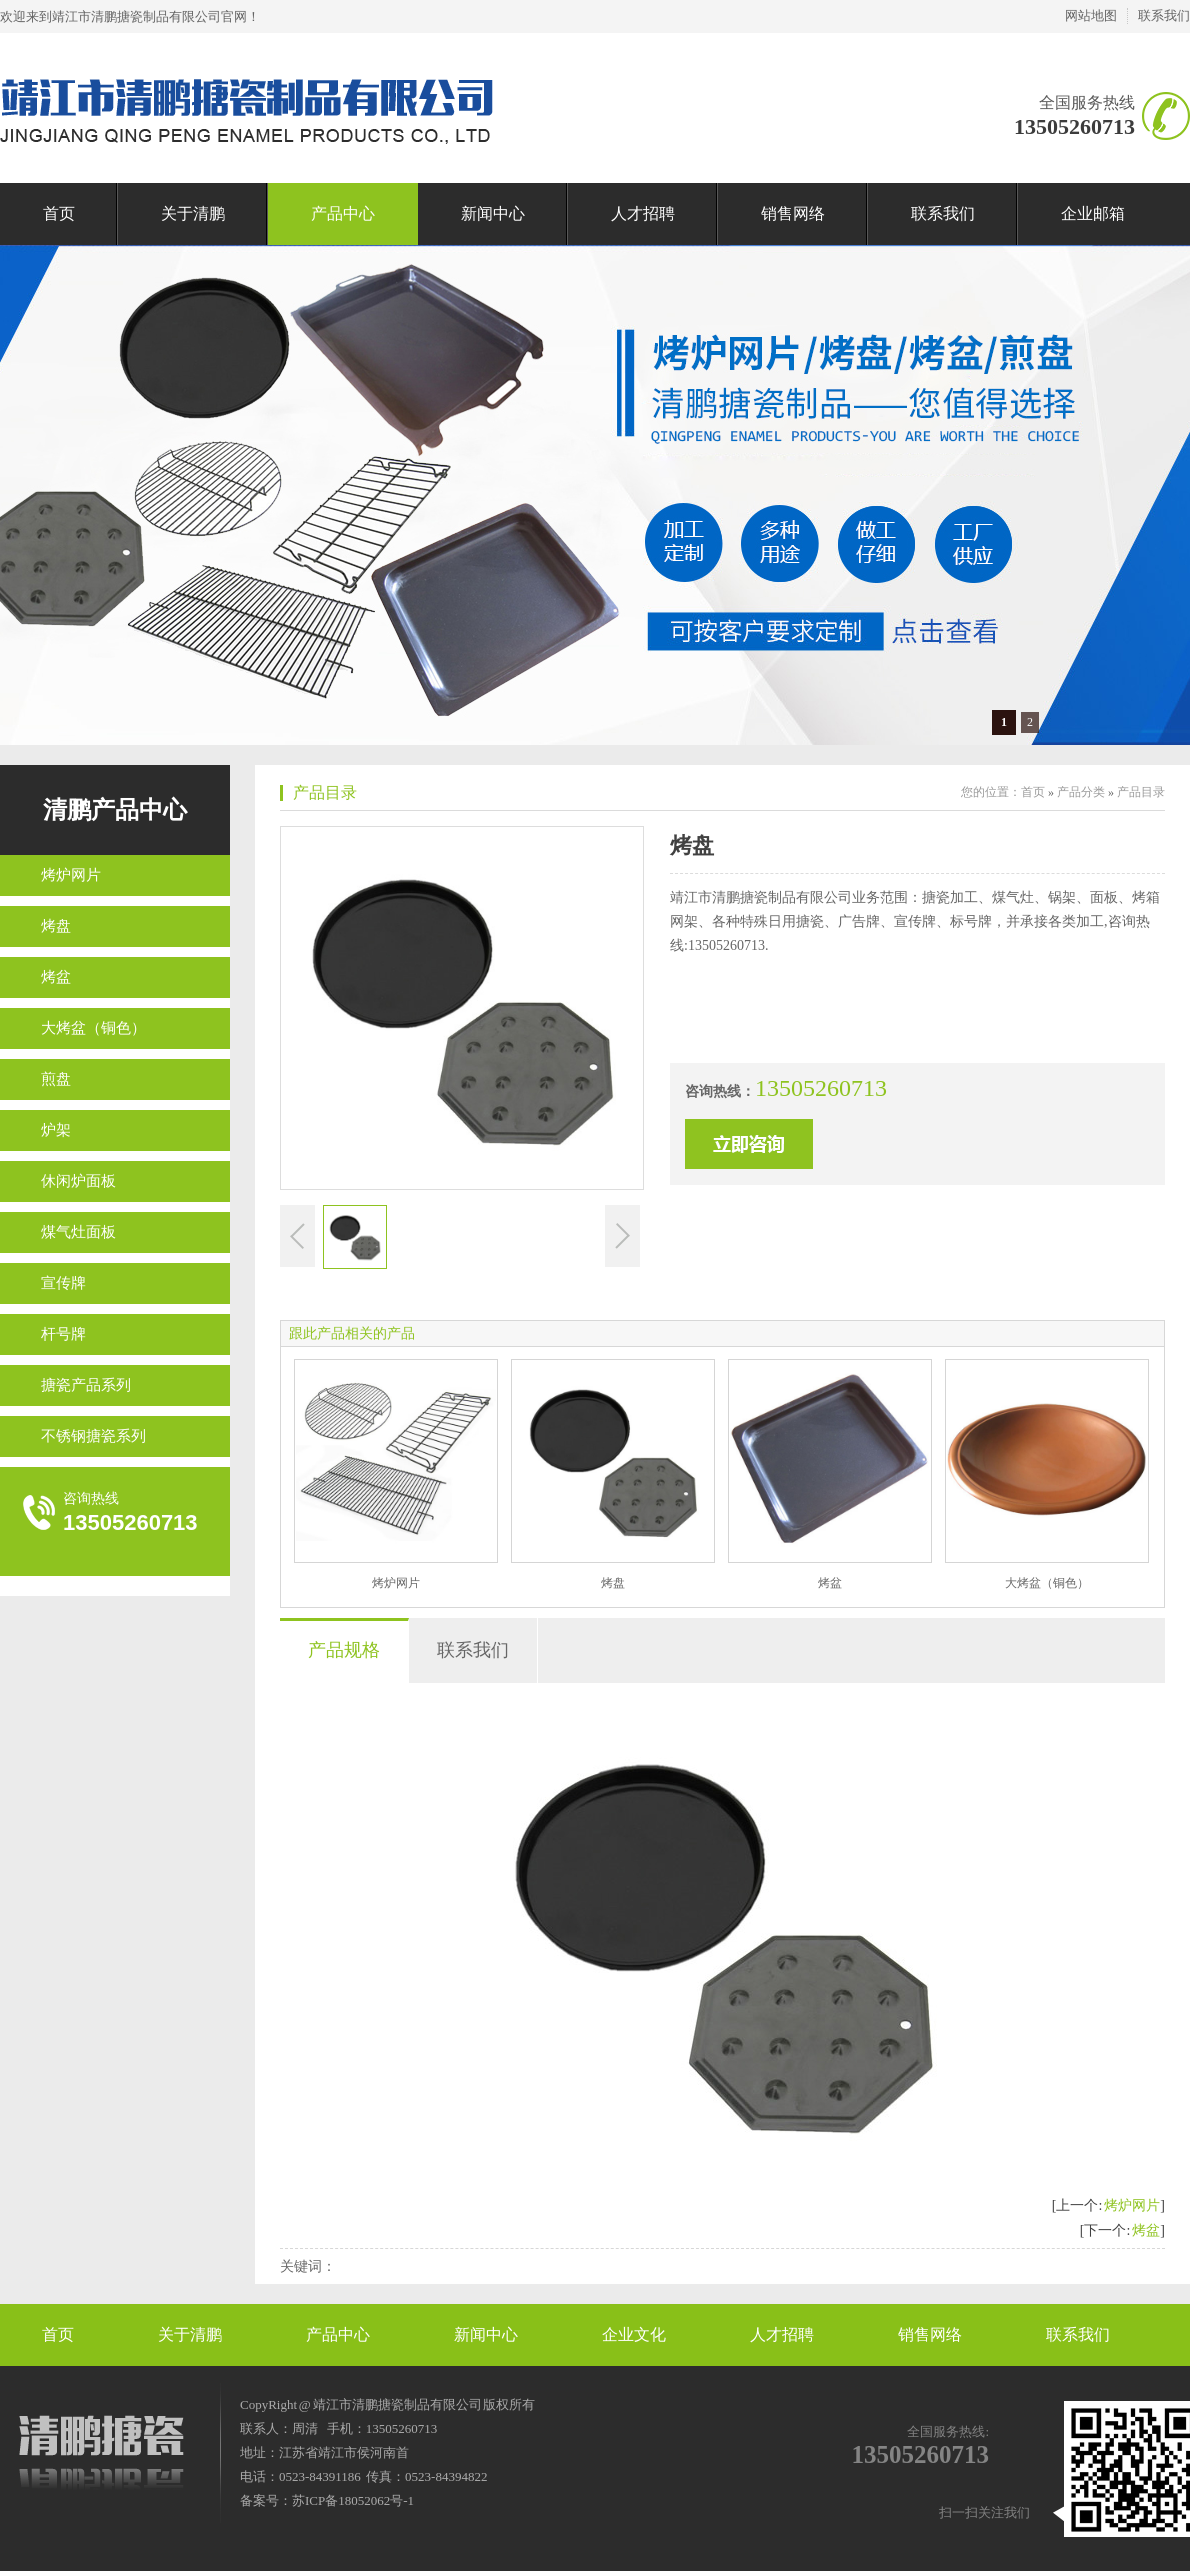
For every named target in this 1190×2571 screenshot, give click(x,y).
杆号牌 (63, 1334)
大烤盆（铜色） (93, 1028)
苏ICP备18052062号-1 (353, 2500)
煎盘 (56, 1079)
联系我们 (1164, 15)
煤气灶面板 (78, 1232)
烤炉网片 (71, 875)
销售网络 (793, 213)
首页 (59, 213)
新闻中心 (493, 213)
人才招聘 (643, 213)
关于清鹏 (193, 213)
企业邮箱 (1093, 213)
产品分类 (1081, 792)
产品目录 (325, 792)
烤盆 (56, 977)
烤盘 (56, 926)
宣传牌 (63, 1283)
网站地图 (1091, 15)
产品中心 (343, 213)
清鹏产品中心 (115, 810)
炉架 (56, 1130)
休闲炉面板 (78, 1181)
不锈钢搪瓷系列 (93, 1436)
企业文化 (634, 2334)
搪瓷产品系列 (86, 1385)
